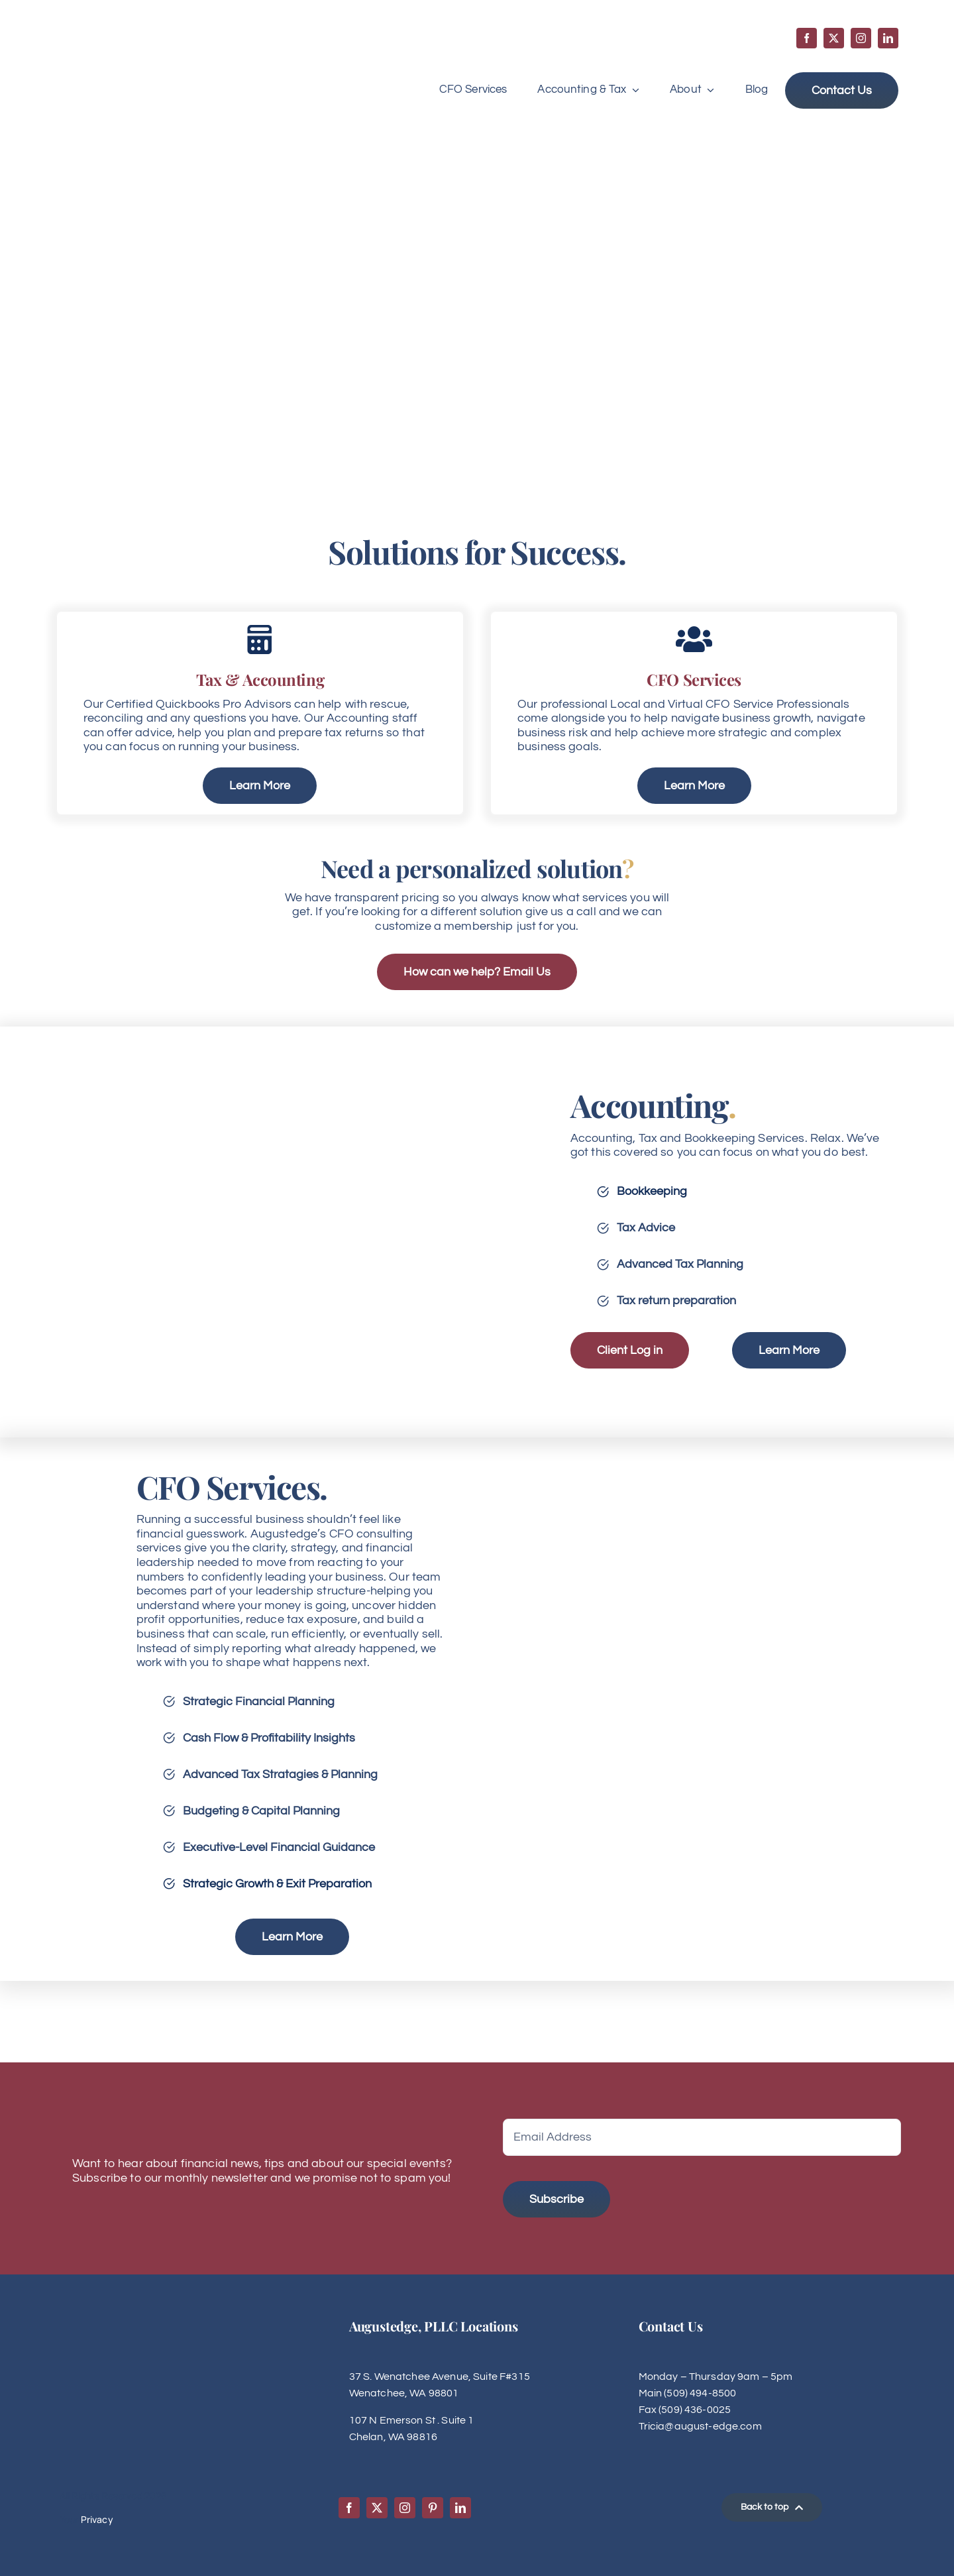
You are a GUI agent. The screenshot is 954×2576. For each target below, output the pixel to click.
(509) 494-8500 (700, 2393)
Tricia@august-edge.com (700, 2426)
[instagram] (861, 38)
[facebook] (806, 38)
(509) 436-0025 (695, 2409)
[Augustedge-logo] (121, 40)
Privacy (97, 2519)
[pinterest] (432, 2507)
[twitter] (833, 38)
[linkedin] (888, 38)
